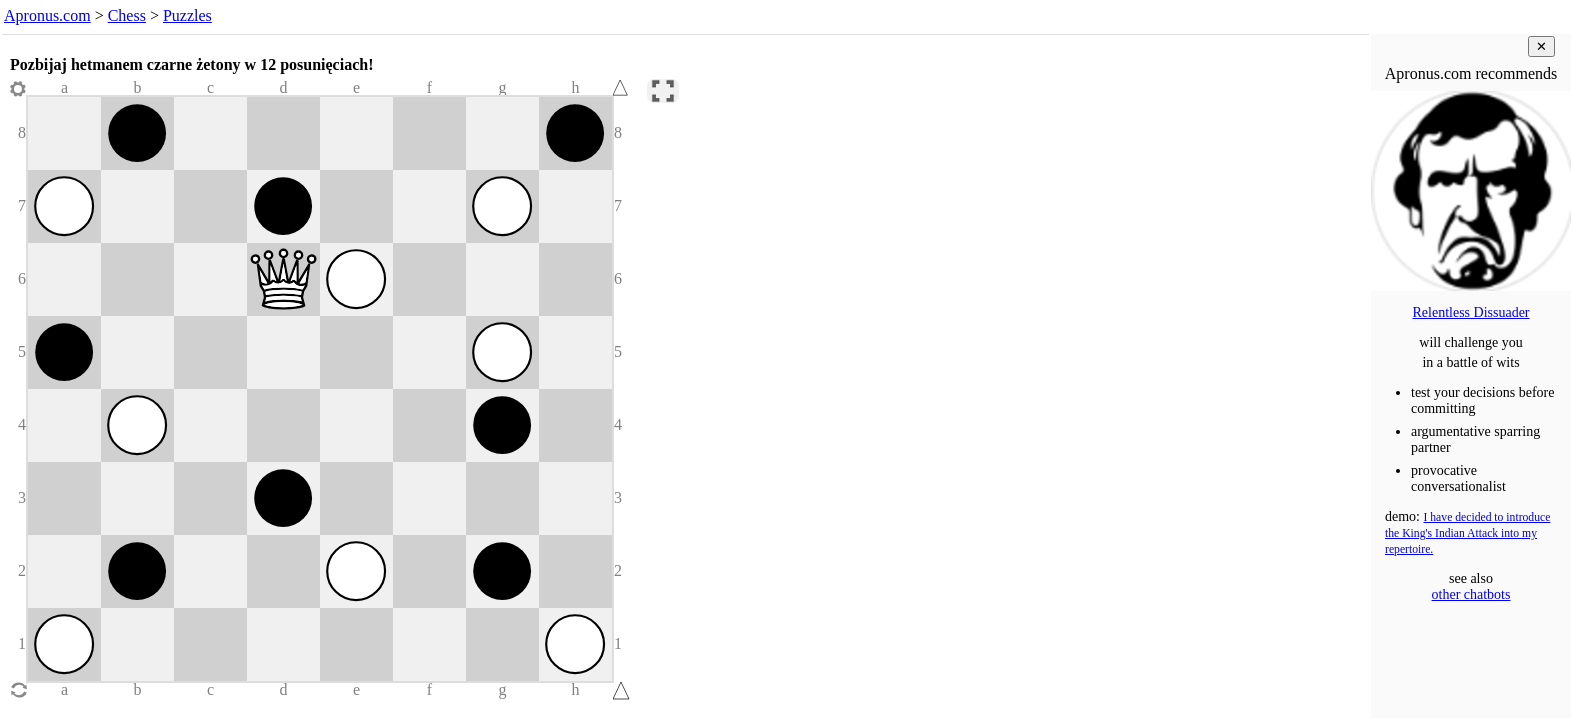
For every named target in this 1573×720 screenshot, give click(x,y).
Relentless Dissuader (1470, 312)
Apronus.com (47, 15)
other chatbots (1471, 594)
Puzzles (187, 15)
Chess (127, 15)
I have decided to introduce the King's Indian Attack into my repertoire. (1467, 533)
